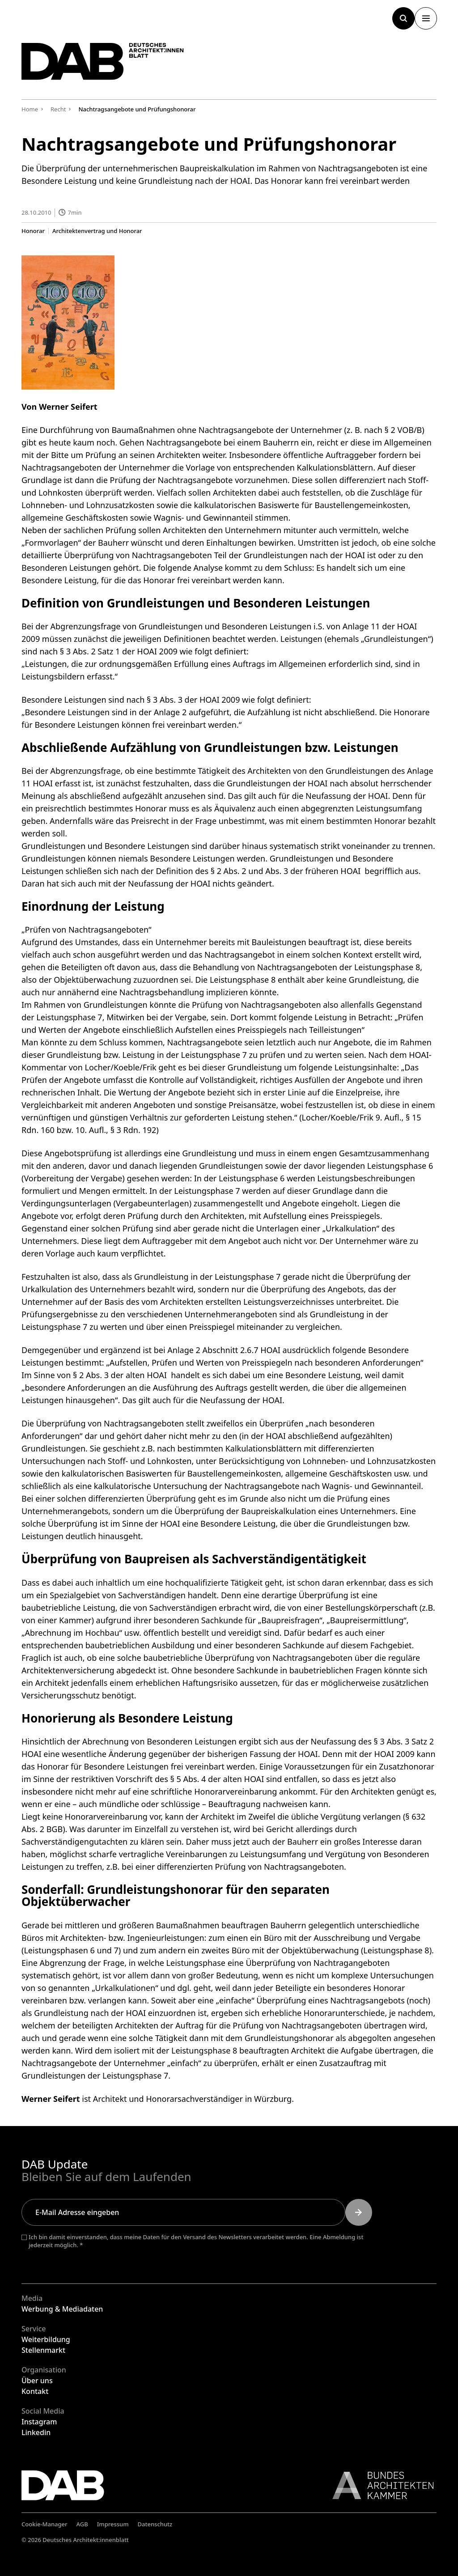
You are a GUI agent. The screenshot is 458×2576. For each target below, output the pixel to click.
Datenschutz (155, 2524)
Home (29, 109)
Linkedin (36, 2432)
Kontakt (34, 2391)
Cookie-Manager (44, 2524)
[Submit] (358, 2212)
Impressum (113, 2524)
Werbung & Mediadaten (62, 2309)
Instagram (39, 2422)
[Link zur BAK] (378, 2485)
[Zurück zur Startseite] (106, 63)
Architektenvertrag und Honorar (97, 230)
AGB (82, 2524)
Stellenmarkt (43, 2350)
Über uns (37, 2380)
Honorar (33, 230)
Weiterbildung (45, 2339)
